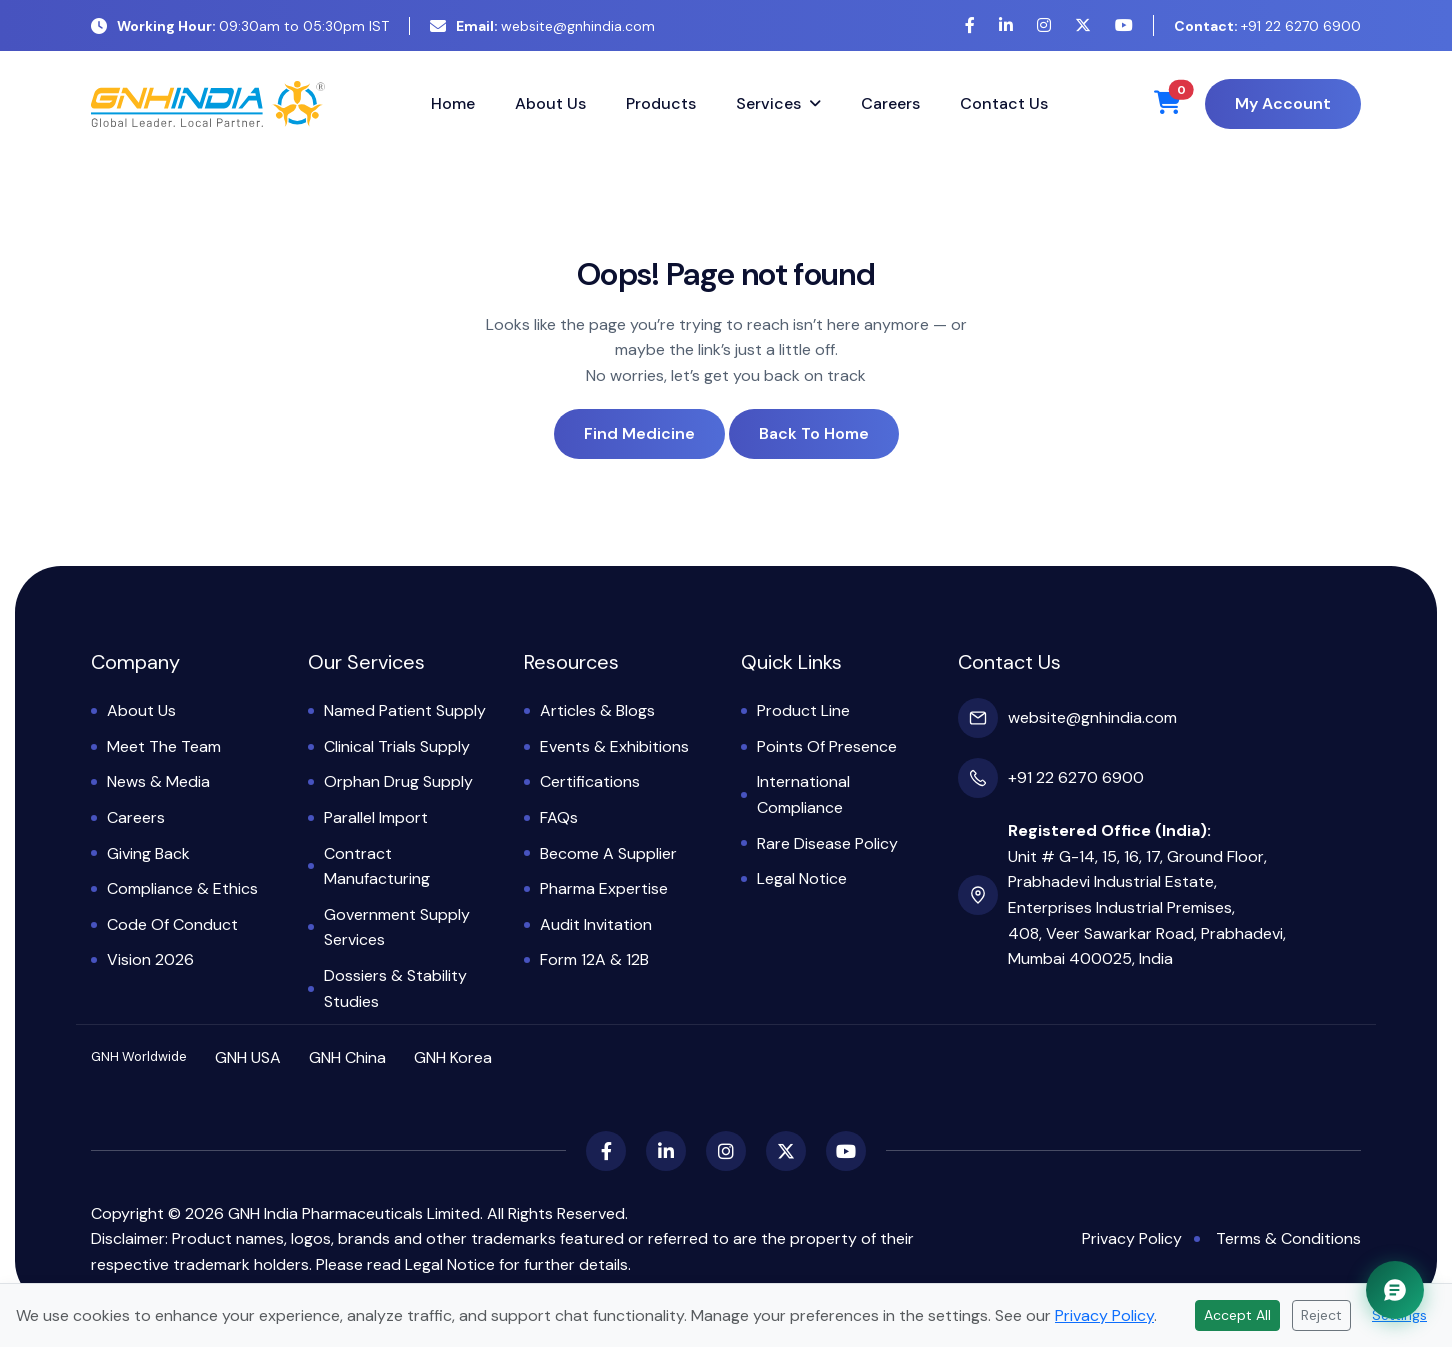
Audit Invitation (596, 924)
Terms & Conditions (1288, 1238)
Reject (1321, 1315)
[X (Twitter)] (1083, 25)
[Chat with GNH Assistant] (1395, 1290)
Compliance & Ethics (182, 888)
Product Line (803, 710)
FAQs (559, 817)
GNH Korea (453, 1057)
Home (453, 103)
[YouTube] (1124, 25)
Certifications (590, 781)
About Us (550, 103)
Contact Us (1004, 103)
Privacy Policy (1132, 1238)
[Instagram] (1044, 25)
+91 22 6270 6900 (1267, 26)
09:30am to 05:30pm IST (240, 26)
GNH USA (248, 1057)
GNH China (347, 1057)
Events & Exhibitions (614, 746)
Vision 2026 (150, 959)
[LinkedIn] (1006, 25)
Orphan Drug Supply (398, 781)
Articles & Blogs (597, 710)
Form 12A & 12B (594, 959)
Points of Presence (827, 746)
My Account (1283, 103)
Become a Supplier (608, 853)
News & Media (158, 781)
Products (661, 103)
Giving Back (148, 853)
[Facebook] (970, 25)
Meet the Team (164, 746)
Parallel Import (376, 817)
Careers (890, 103)
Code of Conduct (172, 924)
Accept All (1237, 1315)
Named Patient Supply (405, 710)
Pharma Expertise (604, 888)
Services (768, 103)
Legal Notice (802, 878)
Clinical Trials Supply (397, 746)
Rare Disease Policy (827, 843)
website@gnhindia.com (542, 26)
